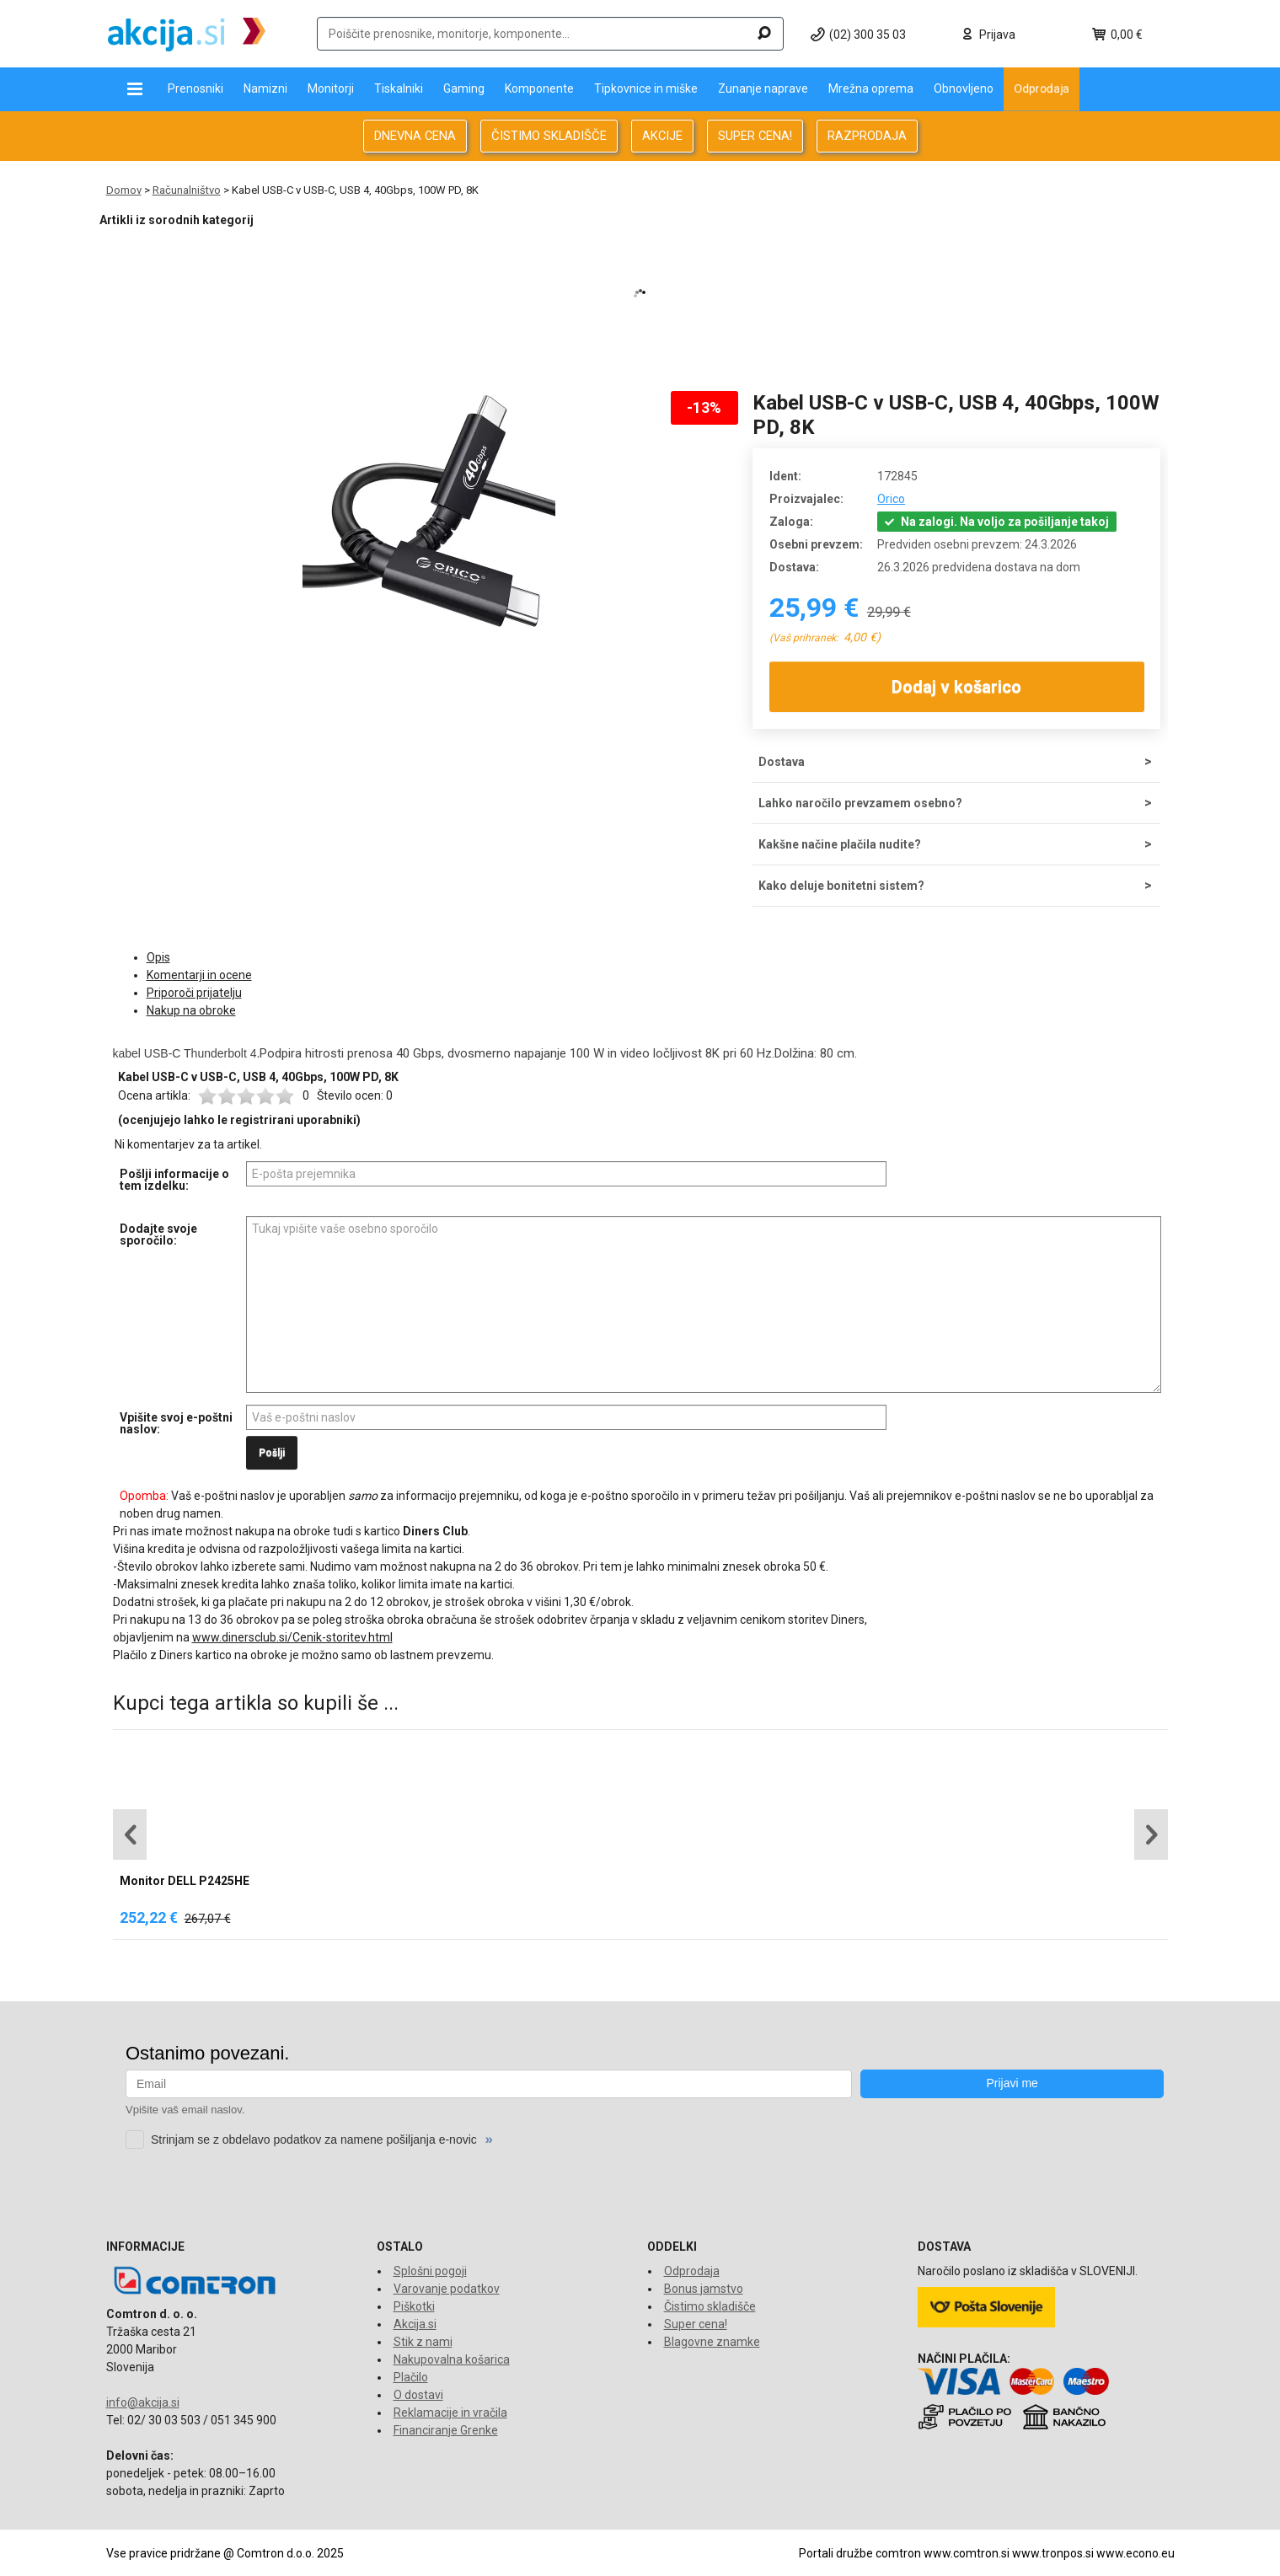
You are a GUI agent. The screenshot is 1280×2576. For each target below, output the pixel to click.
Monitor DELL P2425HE (184, 1881)
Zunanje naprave (763, 88)
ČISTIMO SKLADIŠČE (549, 135)
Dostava (781, 762)
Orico (891, 499)
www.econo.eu (1135, 2553)
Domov (124, 190)
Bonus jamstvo (703, 2288)
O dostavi (418, 2395)
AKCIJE (662, 135)
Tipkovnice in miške (646, 88)
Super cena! (695, 2324)
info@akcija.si (142, 2402)
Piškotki (414, 2306)
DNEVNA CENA (415, 135)
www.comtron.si (967, 2553)
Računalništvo (187, 190)
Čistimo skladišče (710, 2306)
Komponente (539, 88)
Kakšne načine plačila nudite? (839, 844)
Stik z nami (423, 2341)
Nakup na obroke (191, 1010)
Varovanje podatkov (447, 2288)
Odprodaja (1041, 88)
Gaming (464, 88)
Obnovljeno (963, 88)
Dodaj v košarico (956, 687)
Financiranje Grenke (446, 2430)
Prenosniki (195, 88)
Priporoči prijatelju (194, 992)
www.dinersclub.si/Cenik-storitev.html (292, 1637)
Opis (158, 957)
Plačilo (411, 2377)
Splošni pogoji (430, 2271)
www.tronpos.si (1053, 2553)
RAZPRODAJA (867, 135)
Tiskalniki (398, 88)
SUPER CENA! (755, 135)
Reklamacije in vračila (450, 2412)
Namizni (265, 88)
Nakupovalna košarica (452, 2359)
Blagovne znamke (712, 2341)
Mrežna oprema (870, 88)
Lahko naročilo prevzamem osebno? (860, 803)
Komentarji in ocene (199, 975)
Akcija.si (415, 2324)
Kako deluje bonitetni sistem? (841, 885)
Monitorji (331, 88)
